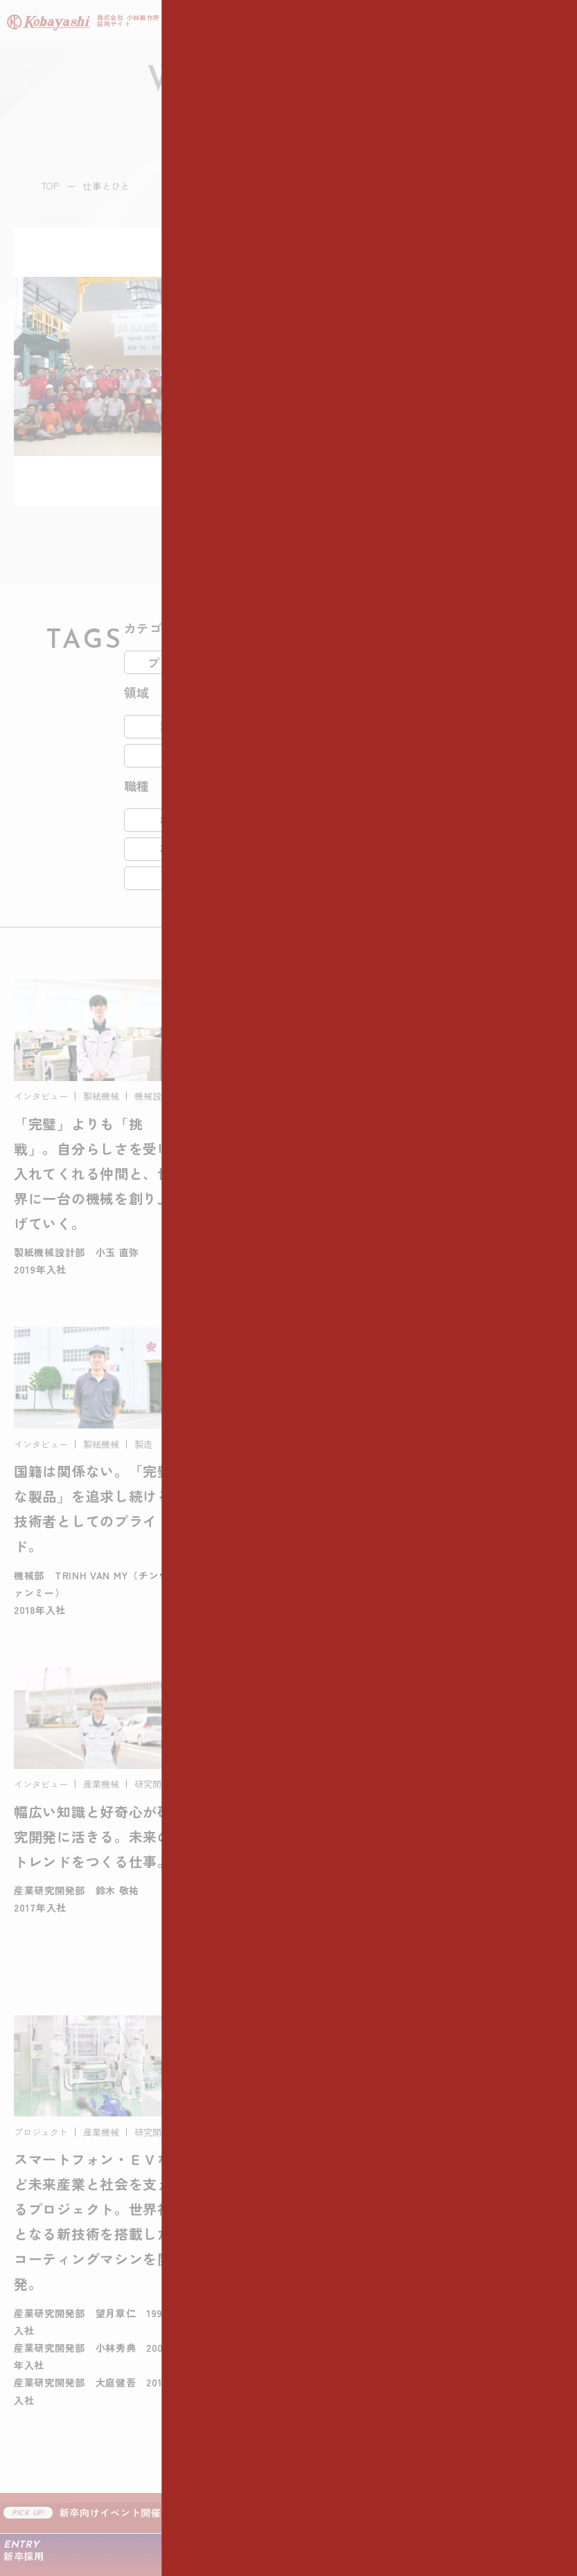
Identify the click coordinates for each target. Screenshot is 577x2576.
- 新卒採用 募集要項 (341, 2353)
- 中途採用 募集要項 (341, 2378)
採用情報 (315, 2319)
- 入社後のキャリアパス (76, 2252)
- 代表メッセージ (58, 2150)
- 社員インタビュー (64, 2353)
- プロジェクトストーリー (82, 2378)
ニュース (40, 2471)
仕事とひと (46, 2319)
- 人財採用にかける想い (76, 2227)
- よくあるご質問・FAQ (350, 2430)
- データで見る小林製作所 (82, 2201)
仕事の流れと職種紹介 (353, 2116)
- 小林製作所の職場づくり (82, 2278)
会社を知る (46, 2116)
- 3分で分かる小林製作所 (79, 2176)
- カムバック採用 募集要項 (358, 2404)
